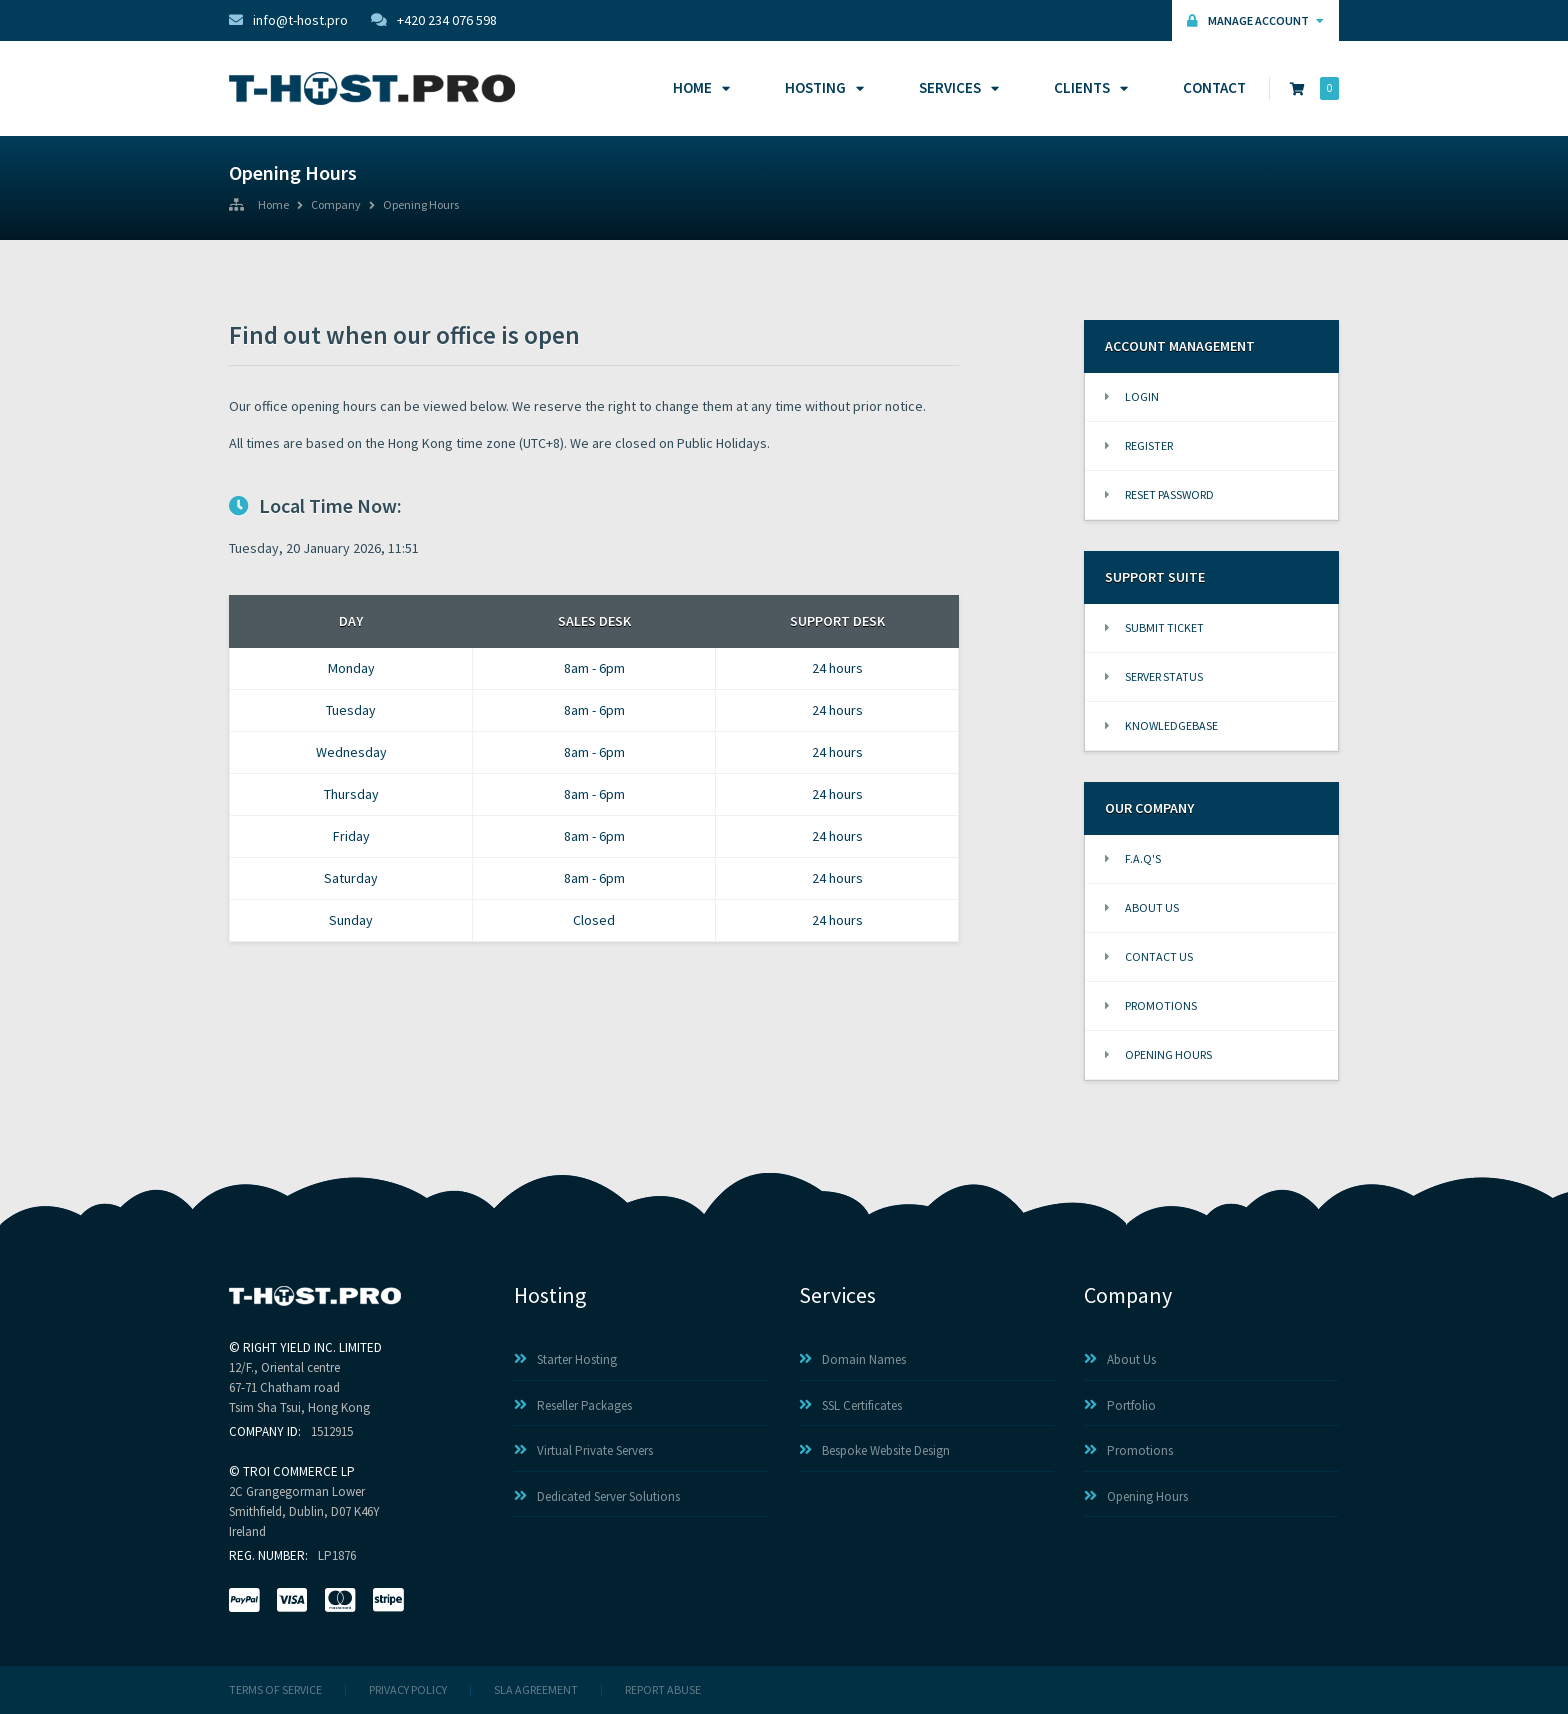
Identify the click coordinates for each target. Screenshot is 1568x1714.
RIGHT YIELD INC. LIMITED (312, 1347)
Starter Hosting (565, 1359)
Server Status (1154, 676)
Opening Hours (421, 206)
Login (1132, 396)
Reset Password (1159, 494)
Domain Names (852, 1359)
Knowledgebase (1161, 725)
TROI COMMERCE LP (299, 1471)
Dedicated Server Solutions (597, 1496)
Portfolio (1120, 1405)
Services (956, 87)
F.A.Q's (1133, 858)
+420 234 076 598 (434, 20)
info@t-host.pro (288, 20)
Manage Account (1255, 20)
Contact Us (1149, 956)
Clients (1088, 87)
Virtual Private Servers (583, 1450)
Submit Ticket (1154, 627)
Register (1139, 445)
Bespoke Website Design (874, 1450)
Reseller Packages (573, 1405)
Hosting (821, 87)
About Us (1142, 907)
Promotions (1151, 1005)
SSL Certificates (850, 1405)
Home (698, 87)
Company (336, 206)
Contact (1214, 87)
